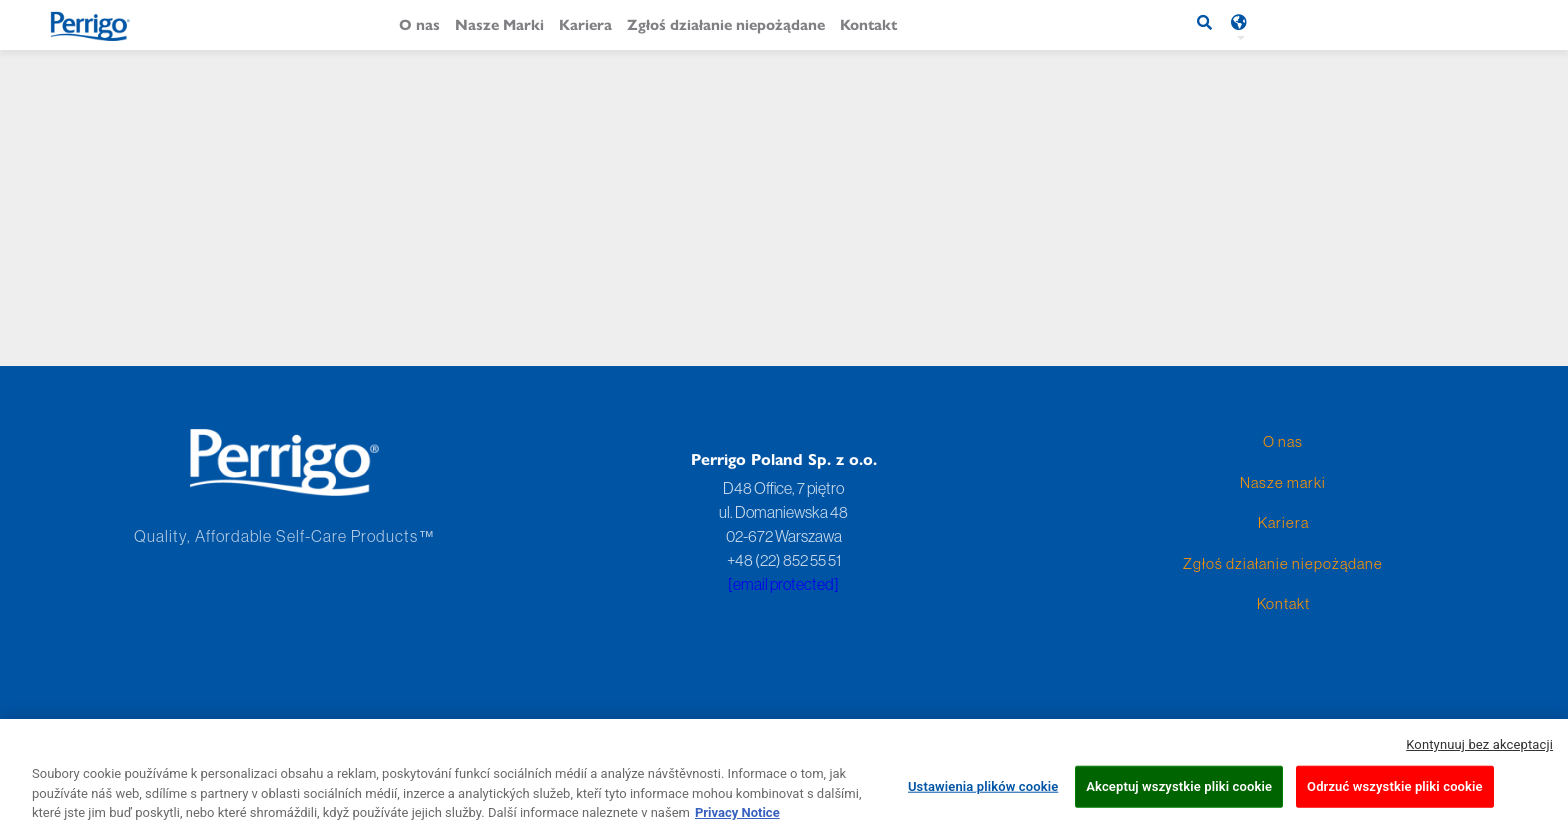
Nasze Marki (499, 23)
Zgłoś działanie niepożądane (726, 23)
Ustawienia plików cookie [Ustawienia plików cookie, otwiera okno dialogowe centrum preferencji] (983, 793)
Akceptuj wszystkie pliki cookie (1179, 793)
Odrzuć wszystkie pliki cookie (1395, 793)
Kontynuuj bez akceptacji (1479, 751)
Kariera (585, 23)
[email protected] (783, 584)
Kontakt (868, 23)
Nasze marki (1283, 482)
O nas (419, 23)
